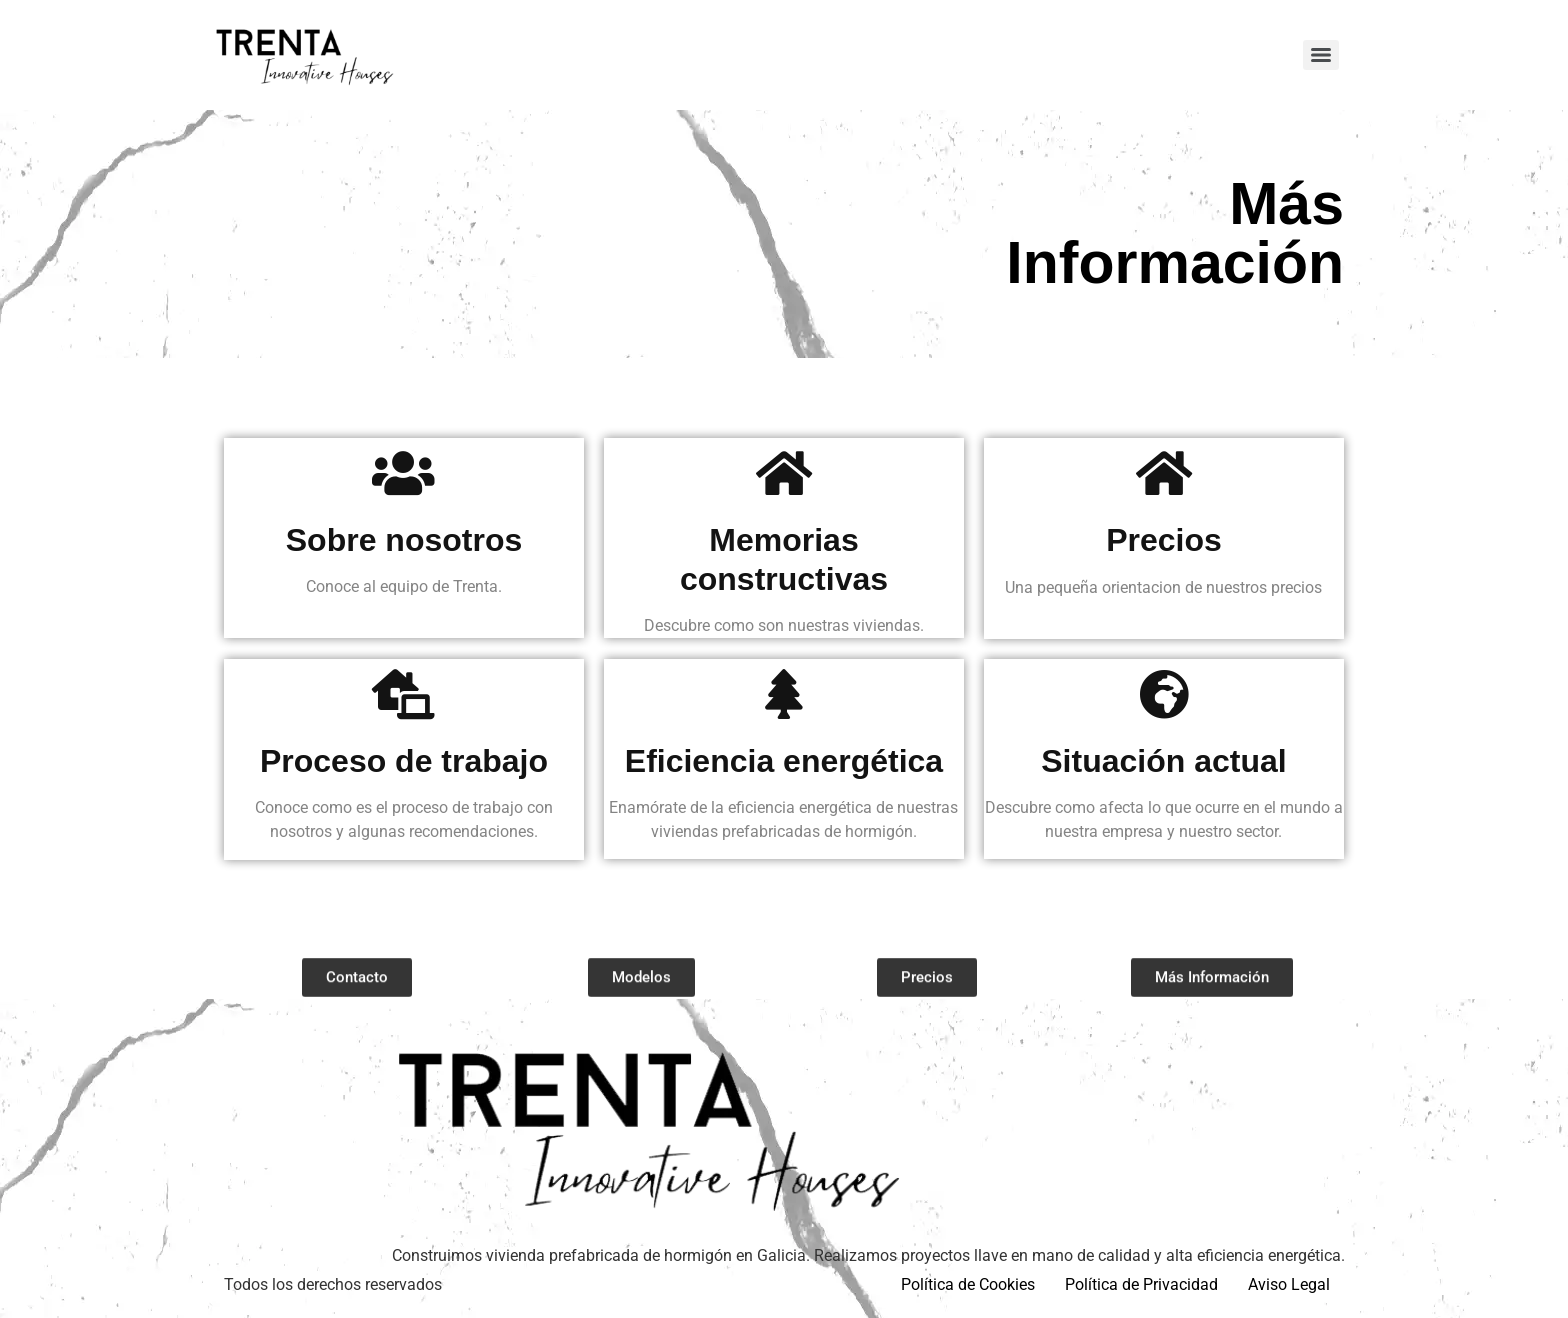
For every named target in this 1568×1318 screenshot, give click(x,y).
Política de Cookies (968, 1284)
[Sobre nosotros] (404, 473)
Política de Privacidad (1141, 1284)
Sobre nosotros (404, 540)
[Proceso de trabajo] (404, 694)
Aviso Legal (1289, 1284)
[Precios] (1164, 473)
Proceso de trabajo (404, 761)
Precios (1164, 540)
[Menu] (1321, 55)
